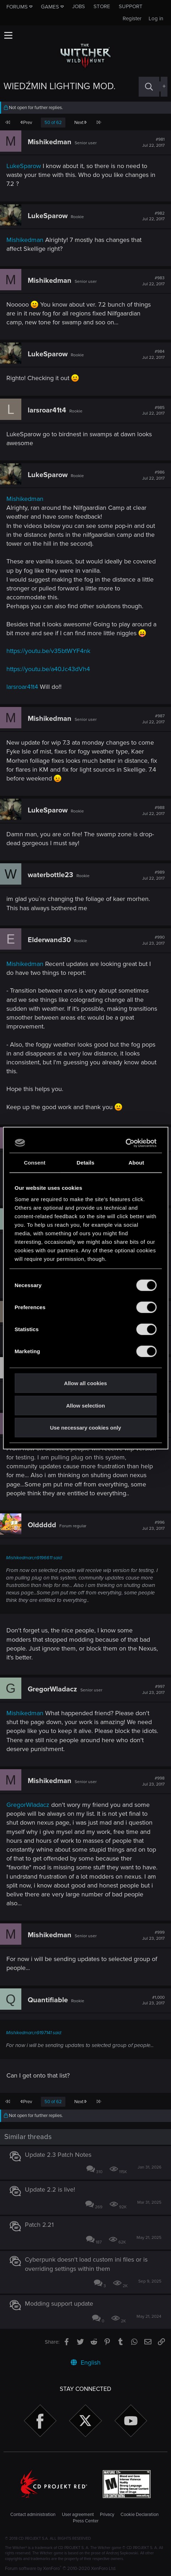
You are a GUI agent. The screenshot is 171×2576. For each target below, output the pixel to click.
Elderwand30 (49, 940)
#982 (153, 216)
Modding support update (59, 2303)
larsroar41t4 (47, 410)
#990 (153, 940)
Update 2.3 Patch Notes (58, 2155)
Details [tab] (86, 1163)
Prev (26, 122)
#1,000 (153, 2000)
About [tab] (136, 1163)
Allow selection (85, 1405)
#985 (153, 410)
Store (101, 6)
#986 (153, 475)
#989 (153, 875)
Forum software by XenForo (60, 2568)
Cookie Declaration (140, 2514)
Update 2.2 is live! (50, 2189)
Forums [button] (17, 7)
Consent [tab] (35, 1163)
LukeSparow (23, 166)
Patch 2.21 (39, 2225)
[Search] (149, 86)
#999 (153, 1935)
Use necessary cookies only (85, 1428)
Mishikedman (49, 142)
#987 (153, 719)
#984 (153, 354)
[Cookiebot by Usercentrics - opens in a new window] (125, 1142)
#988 (153, 810)
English (86, 2362)
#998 (153, 1781)
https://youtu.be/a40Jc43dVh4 (48, 669)
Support (131, 6)
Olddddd (42, 1525)
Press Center (85, 2521)
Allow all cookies (85, 1383)
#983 (153, 281)
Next (80, 122)
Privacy (107, 2514)
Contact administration (32, 2514)
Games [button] (50, 7)
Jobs (78, 6)
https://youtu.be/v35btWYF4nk (48, 651)
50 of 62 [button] (53, 122)
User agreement (78, 2514)
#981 (153, 142)
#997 (153, 1689)
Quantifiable (48, 2000)
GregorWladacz (52, 1689)
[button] (8, 35)
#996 (153, 1525)
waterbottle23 (50, 875)
